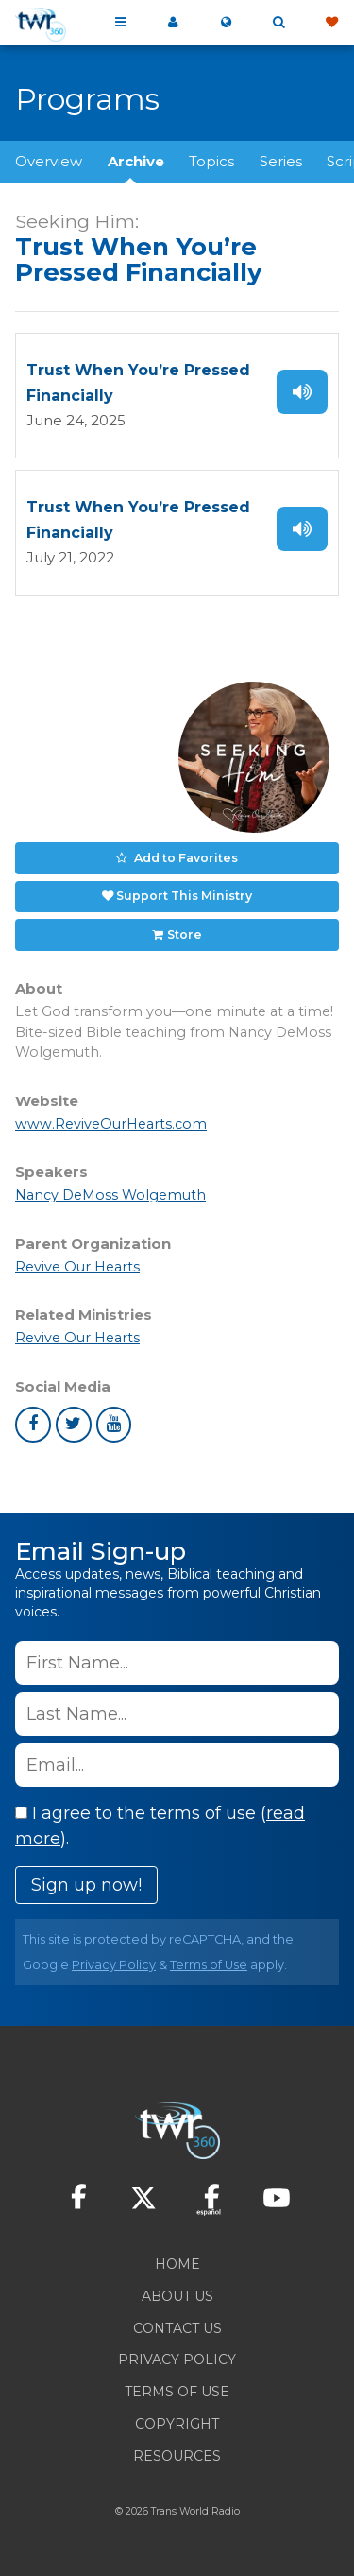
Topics (211, 161)
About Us (177, 2296)
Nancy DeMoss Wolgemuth (110, 1194)
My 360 (172, 22)
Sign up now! (86, 1885)
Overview (48, 161)
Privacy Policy (114, 1965)
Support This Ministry (184, 896)
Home (177, 2264)
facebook (33, 1425)
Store (184, 934)
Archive (136, 161)
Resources (177, 2455)
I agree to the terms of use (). (160, 1826)
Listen (302, 392)
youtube (114, 1425)
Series (281, 161)
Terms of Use (208, 1965)
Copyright (177, 2423)
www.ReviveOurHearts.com (111, 1123)
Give (331, 22)
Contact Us (177, 2328)
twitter (74, 1425)
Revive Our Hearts (77, 1266)
